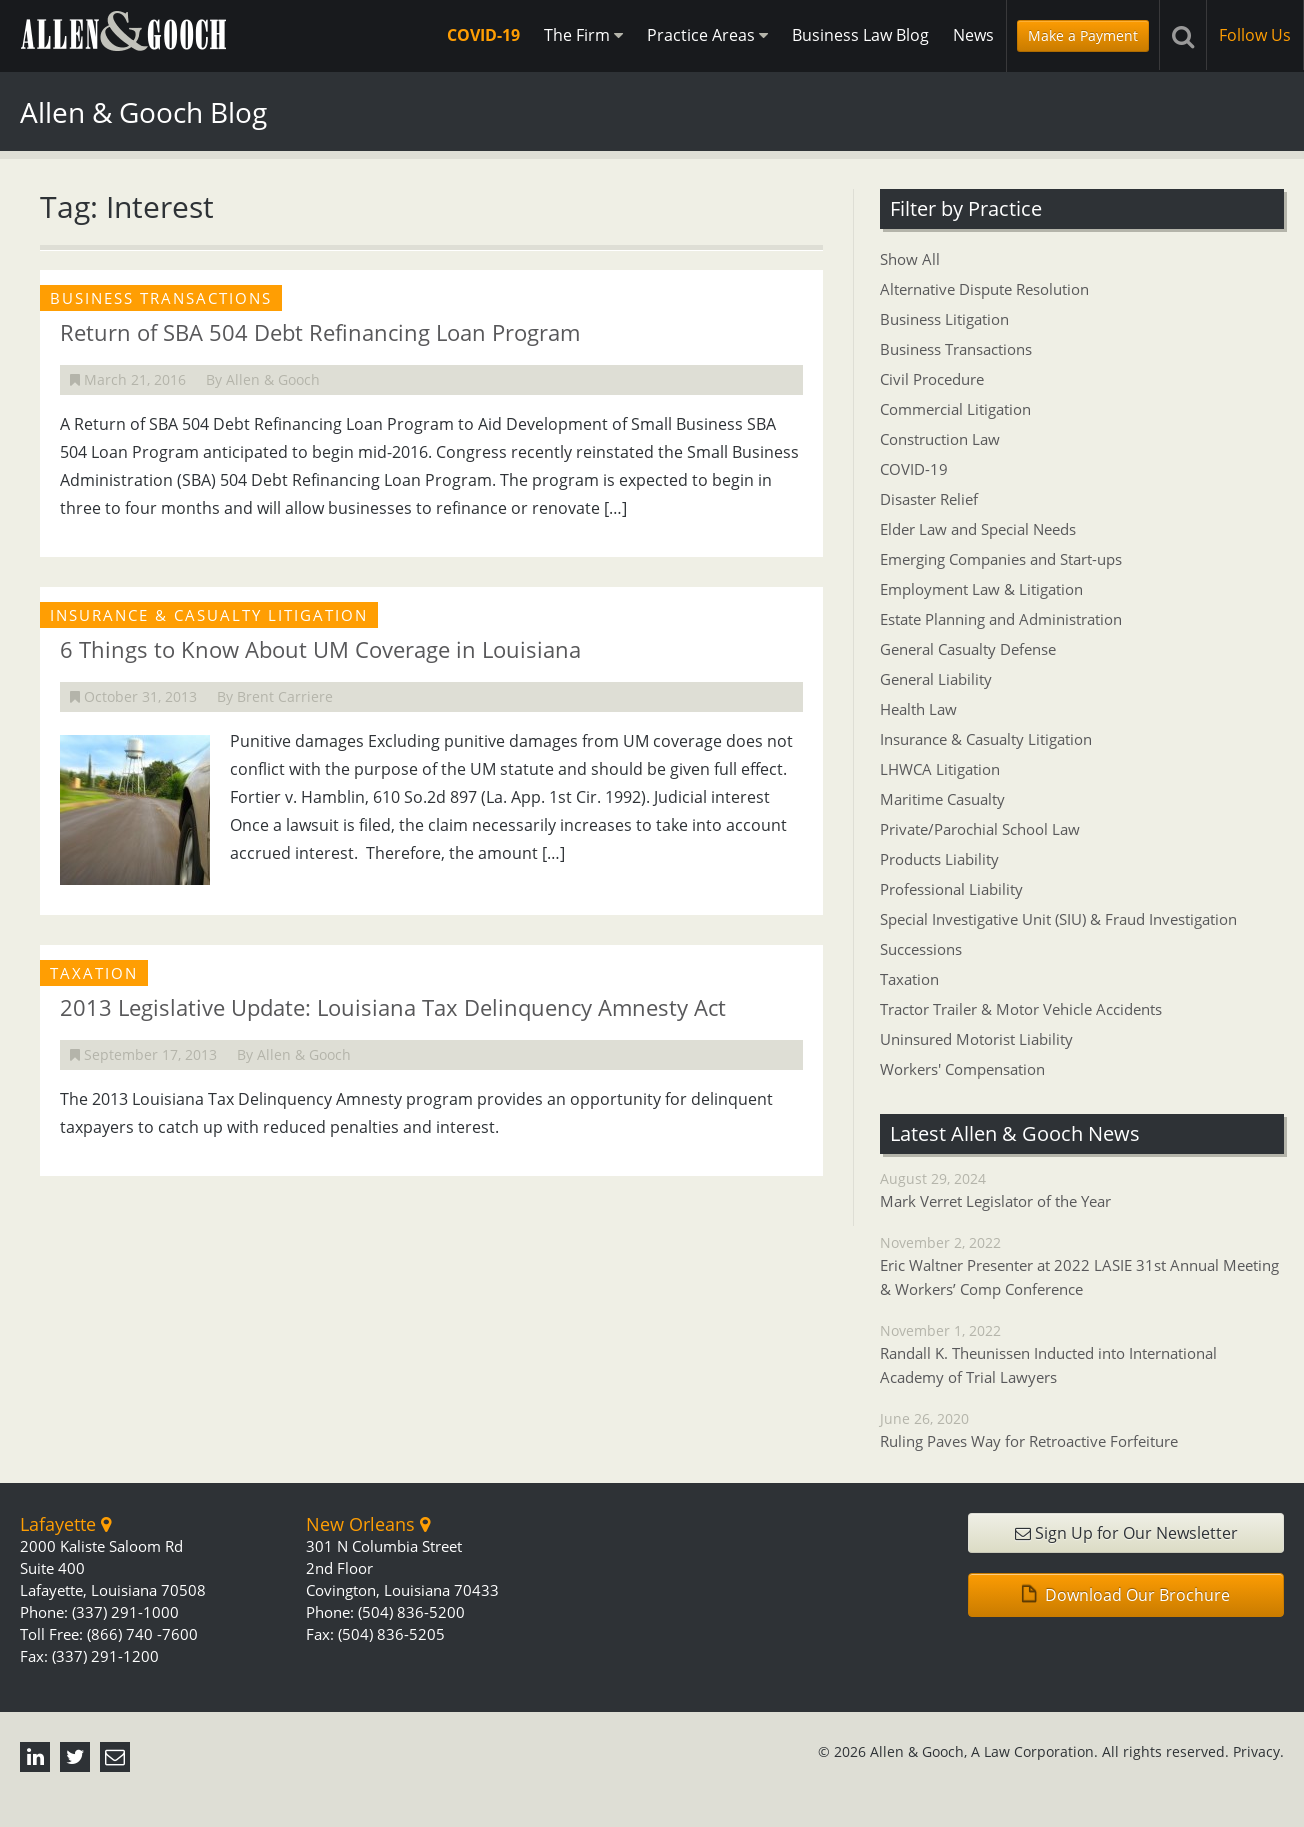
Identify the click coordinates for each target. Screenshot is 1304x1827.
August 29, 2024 (1082, 1191)
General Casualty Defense (968, 649)
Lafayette (65, 1524)
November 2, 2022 (1082, 1267)
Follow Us (1255, 35)
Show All (910, 259)
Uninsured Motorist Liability (976, 1039)
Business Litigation (944, 319)
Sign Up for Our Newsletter (1126, 1533)
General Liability (936, 679)
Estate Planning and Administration (1001, 619)
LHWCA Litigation (940, 769)
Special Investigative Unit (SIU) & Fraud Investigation (1058, 919)
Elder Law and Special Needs (978, 529)
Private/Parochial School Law (980, 829)
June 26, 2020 (1082, 1431)
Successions (921, 949)
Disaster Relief (929, 499)
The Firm (583, 35)
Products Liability (939, 859)
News (973, 35)
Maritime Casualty (942, 799)
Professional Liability (951, 889)
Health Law (918, 709)
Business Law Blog (860, 35)
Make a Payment (1083, 35)
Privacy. (1258, 1751)
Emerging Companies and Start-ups (1001, 559)
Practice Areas (707, 35)
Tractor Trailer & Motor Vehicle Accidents (1021, 1009)
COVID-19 (483, 35)
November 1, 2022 (1082, 1355)
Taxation (909, 979)
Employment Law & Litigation (981, 589)
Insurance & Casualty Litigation (986, 739)
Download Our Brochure (1126, 1595)
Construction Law (940, 439)
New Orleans (368, 1524)
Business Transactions (956, 349)
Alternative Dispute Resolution (984, 289)
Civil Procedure (932, 379)
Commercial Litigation (955, 409)
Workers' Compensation (962, 1069)
